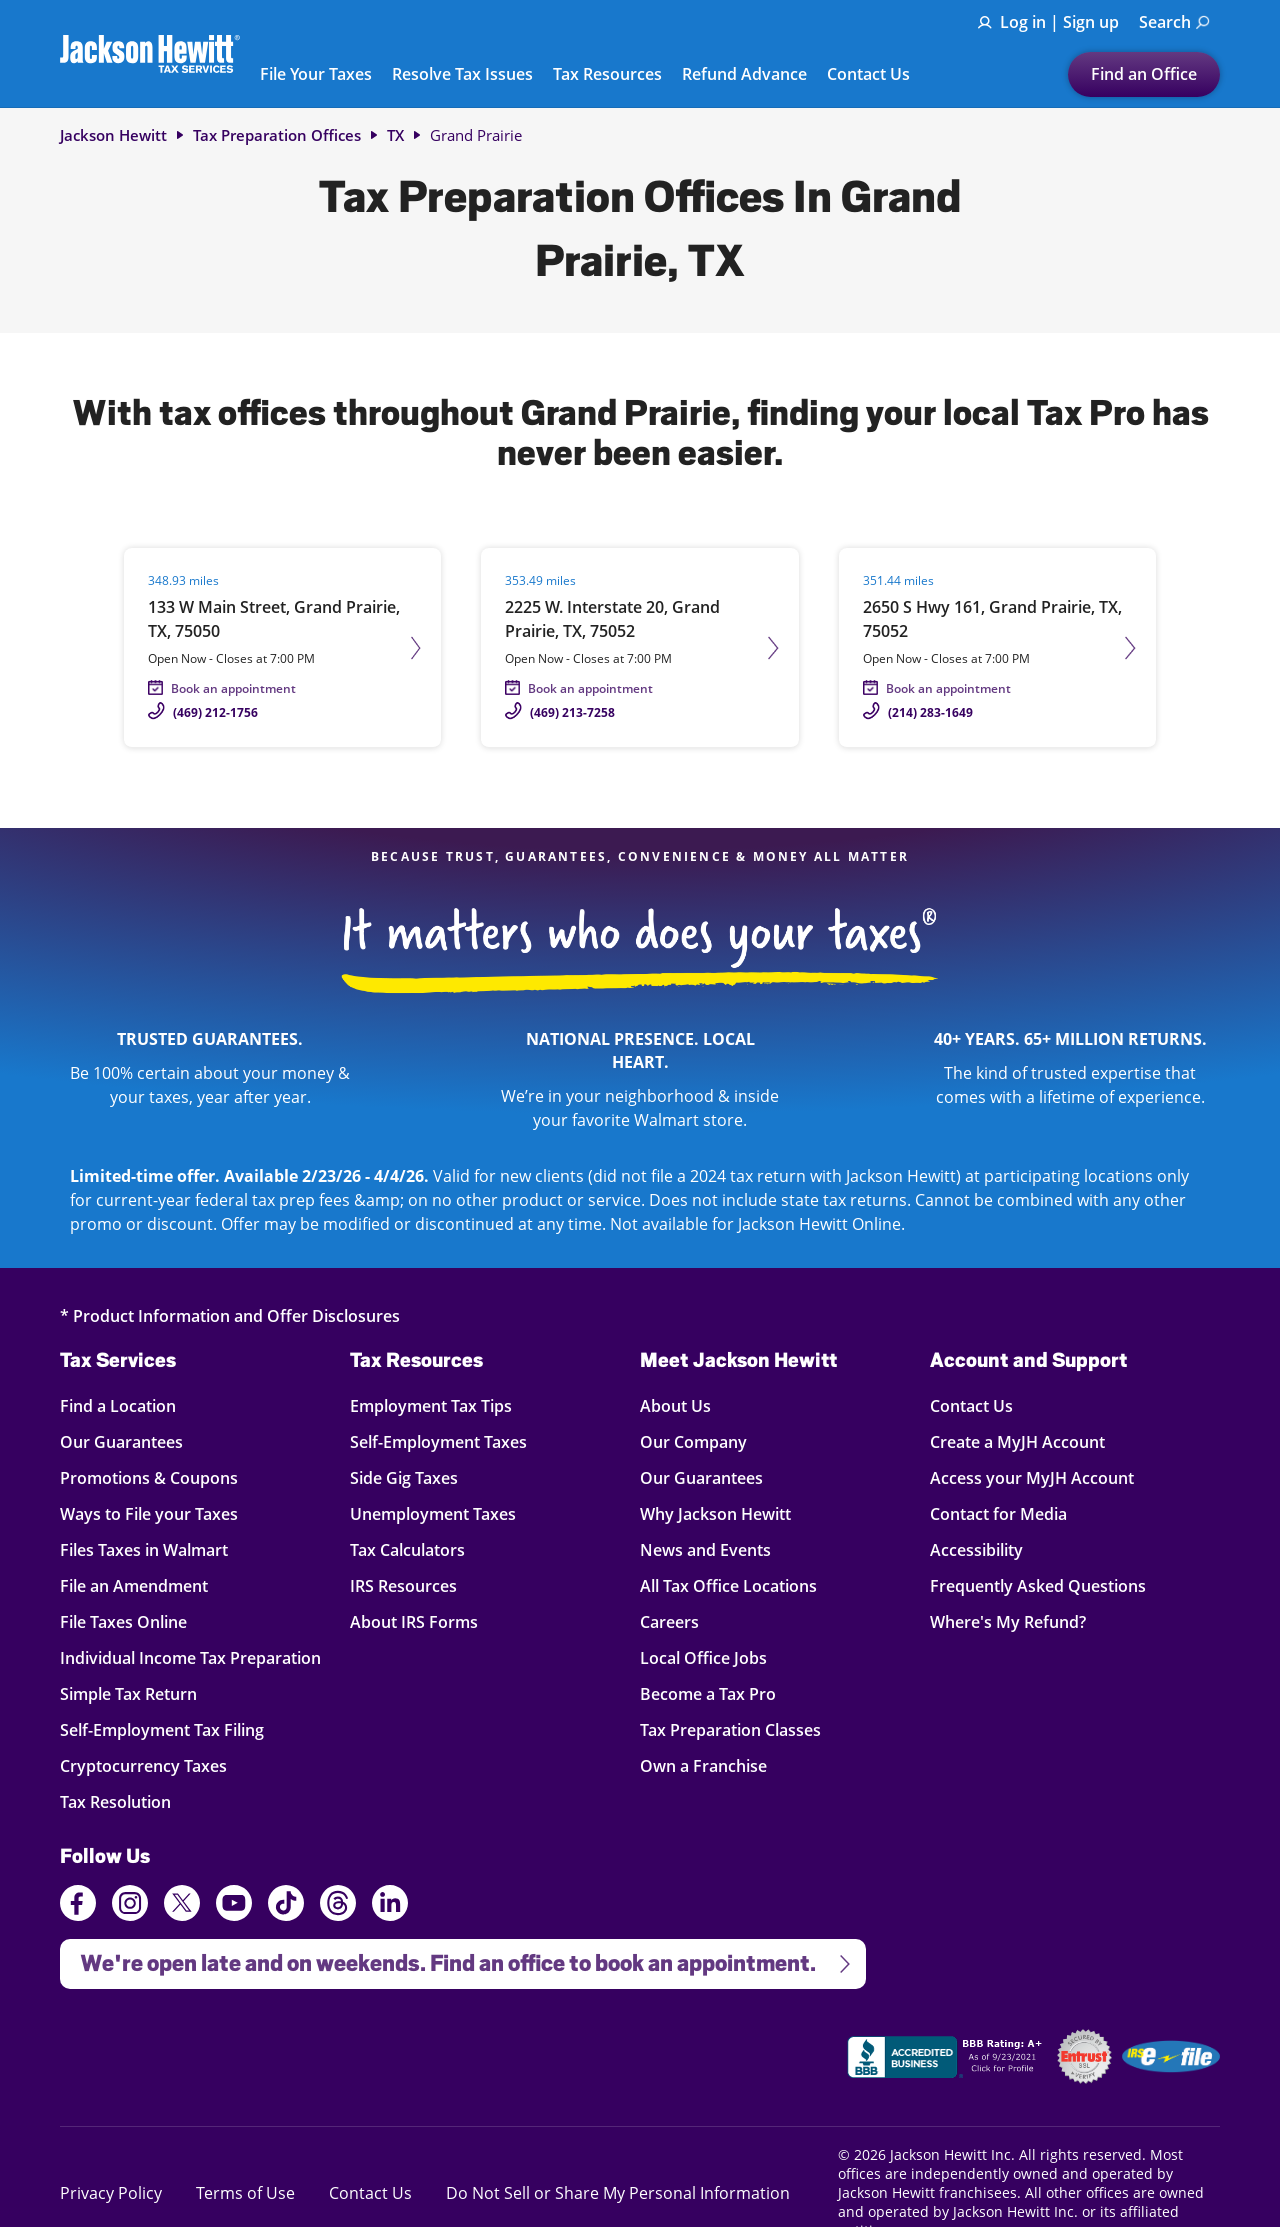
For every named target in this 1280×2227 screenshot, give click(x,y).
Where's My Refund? (1008, 1621)
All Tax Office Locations (728, 1585)
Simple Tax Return (128, 1693)
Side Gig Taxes (404, 1477)
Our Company (693, 1441)
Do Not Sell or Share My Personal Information (618, 2193)
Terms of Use (245, 2192)
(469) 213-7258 (572, 712)
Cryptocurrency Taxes (143, 1765)
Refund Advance (744, 75)
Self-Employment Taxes (438, 1441)
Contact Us (868, 75)
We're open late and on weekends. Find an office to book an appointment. (457, 1957)
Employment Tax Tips (431, 1405)
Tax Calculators (407, 1549)
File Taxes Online (123, 1621)
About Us (675, 1405)
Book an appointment (233, 688)
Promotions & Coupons (149, 1477)
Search (1174, 22)
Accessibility (976, 1549)
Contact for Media (998, 1513)
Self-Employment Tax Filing (162, 1729)
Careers (669, 1621)
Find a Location (118, 1405)
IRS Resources (403, 1585)
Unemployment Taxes (433, 1513)
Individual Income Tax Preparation (190, 1657)
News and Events (705, 1549)
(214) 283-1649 (930, 712)
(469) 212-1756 (215, 712)
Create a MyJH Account (1017, 1441)
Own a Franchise (703, 1765)
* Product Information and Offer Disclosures (230, 1315)
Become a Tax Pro (708, 1693)
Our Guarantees (121, 1441)
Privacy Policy (111, 2192)
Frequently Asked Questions (1038, 1585)
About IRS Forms (414, 1621)
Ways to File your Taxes (149, 1513)
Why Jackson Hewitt (715, 1513)
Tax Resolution (118, 1801)
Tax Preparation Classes (730, 1729)
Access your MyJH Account (1032, 1477)
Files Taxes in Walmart (144, 1549)
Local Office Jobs (703, 1657)
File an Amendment (134, 1585)
